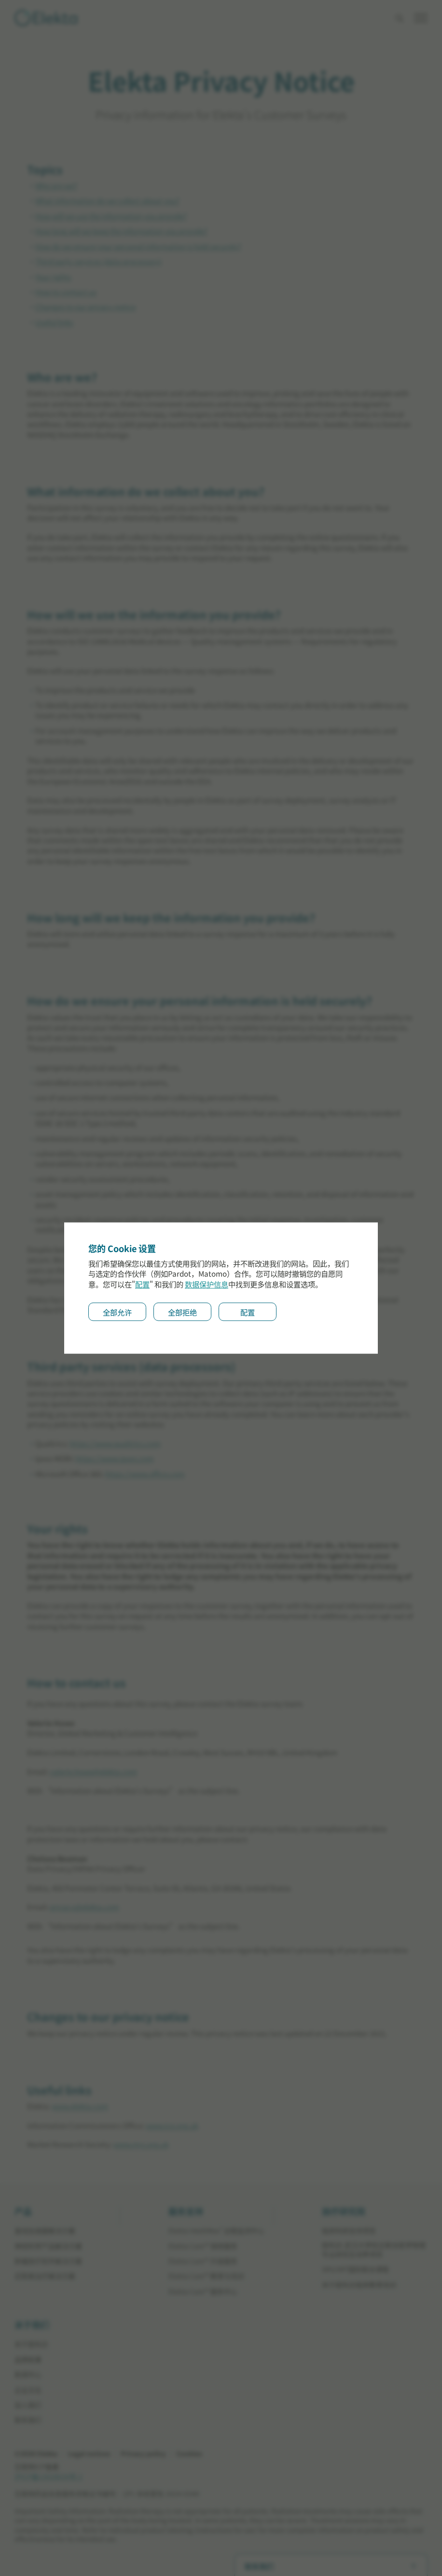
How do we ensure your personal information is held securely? (138, 246)
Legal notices (89, 2453)
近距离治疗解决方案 (44, 2276)
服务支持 (185, 2212)
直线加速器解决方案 (44, 2230)
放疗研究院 (343, 2212)
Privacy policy (143, 2453)
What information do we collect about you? (107, 200)
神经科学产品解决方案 (48, 2246)
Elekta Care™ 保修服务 (202, 2246)
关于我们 (31, 2325)
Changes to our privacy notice (85, 307)
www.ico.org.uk (172, 2125)
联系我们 (27, 2419)
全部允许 (117, 1312)
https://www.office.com (145, 1474)
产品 (23, 2212)
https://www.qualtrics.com (115, 1443)
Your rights (53, 277)
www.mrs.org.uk (141, 2144)
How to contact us (66, 292)
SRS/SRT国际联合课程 (355, 2269)
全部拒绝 (182, 1312)
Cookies (189, 2453)
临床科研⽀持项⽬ (349, 2230)
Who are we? (56, 186)
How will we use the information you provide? (111, 216)
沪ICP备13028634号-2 (48, 2476)
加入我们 (27, 2404)
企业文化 (27, 2390)
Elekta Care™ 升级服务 (202, 2261)
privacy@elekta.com (84, 1907)
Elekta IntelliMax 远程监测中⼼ (216, 2230)
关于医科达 (31, 2344)
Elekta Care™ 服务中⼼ (202, 2291)
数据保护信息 (206, 1284)
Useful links (54, 322)
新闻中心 (27, 2374)
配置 (142, 1284)
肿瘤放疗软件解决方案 (48, 2261)
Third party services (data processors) (98, 261)
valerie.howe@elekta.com (93, 1772)
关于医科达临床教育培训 (359, 2284)
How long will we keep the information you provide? (121, 231)
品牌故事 (27, 2359)
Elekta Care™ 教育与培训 (206, 2276)
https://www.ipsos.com (114, 1458)
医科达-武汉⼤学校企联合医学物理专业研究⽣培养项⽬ (374, 2250)
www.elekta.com (80, 2106)
